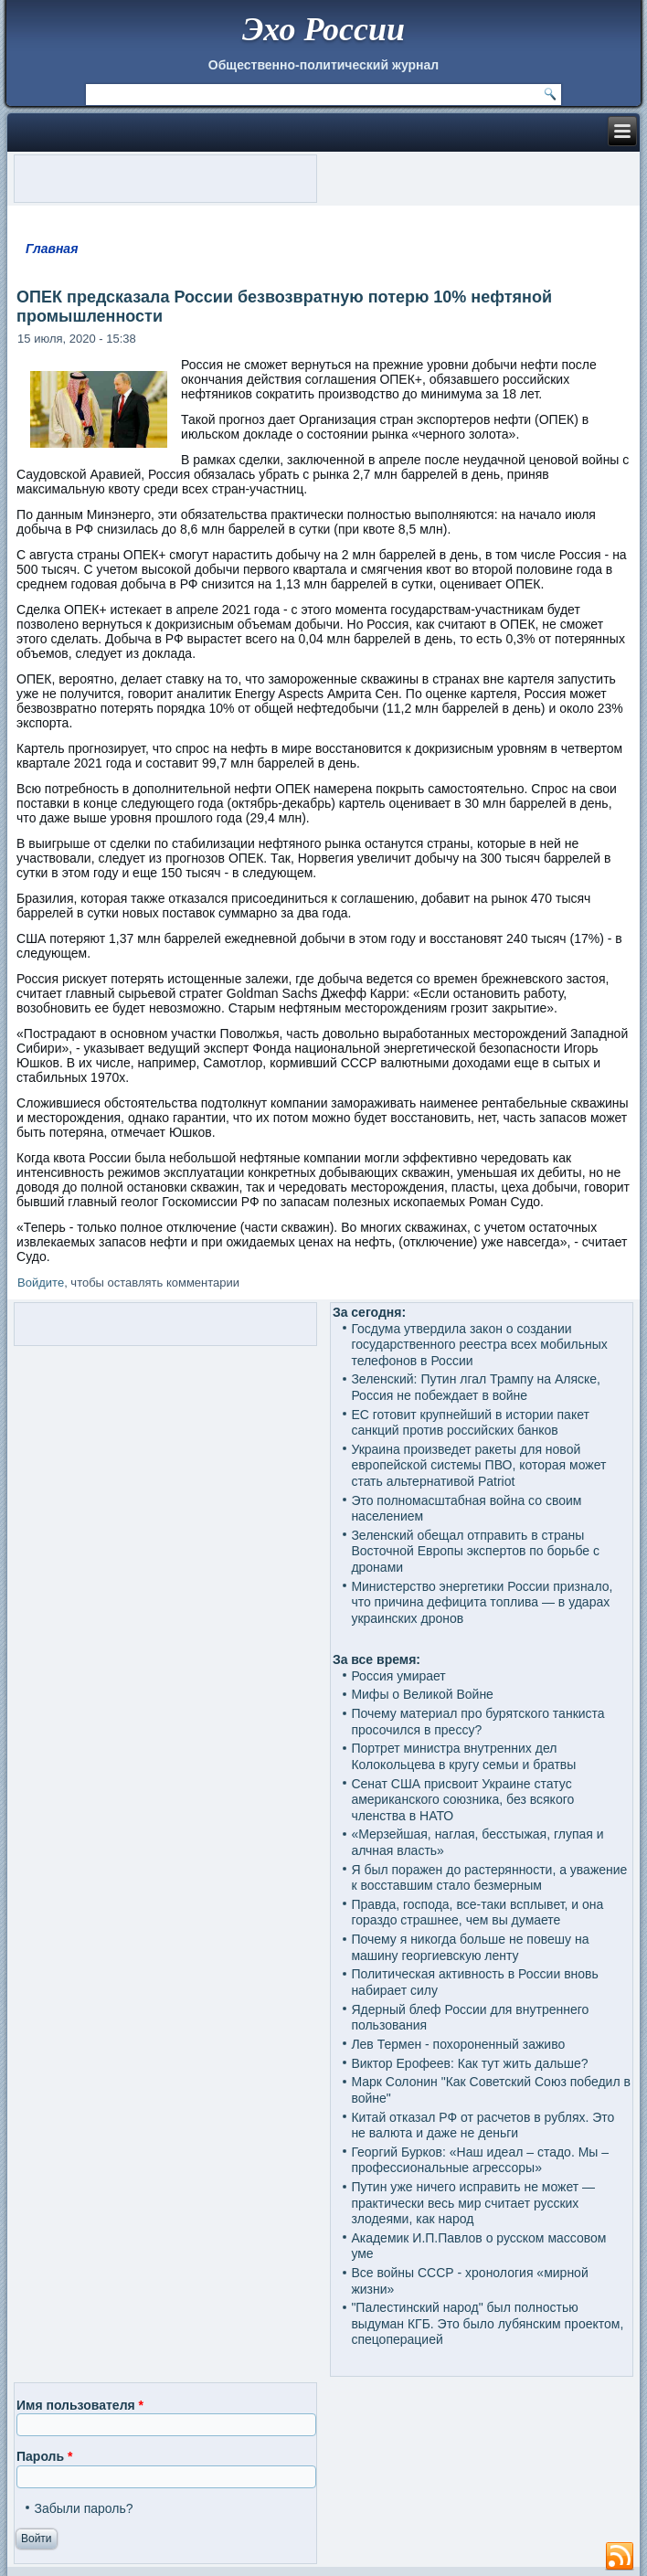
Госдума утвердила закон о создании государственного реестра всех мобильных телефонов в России (479, 1344)
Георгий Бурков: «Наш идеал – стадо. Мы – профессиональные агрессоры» (480, 2160)
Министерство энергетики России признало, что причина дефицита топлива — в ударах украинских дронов (481, 1602)
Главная (52, 248)
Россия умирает (398, 1676)
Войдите (40, 1282)
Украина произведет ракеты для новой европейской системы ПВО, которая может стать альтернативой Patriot (478, 1465)
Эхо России (323, 29)
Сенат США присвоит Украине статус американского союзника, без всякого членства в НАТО (462, 1799)
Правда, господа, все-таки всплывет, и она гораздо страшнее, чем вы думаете (477, 1912)
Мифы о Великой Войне (422, 1694)
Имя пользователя (79, 2405)
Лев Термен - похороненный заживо (458, 2044)
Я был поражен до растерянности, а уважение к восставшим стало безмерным (489, 1877)
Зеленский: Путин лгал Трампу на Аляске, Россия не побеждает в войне (475, 1387)
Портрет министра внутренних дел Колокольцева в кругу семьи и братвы (463, 1756)
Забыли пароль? (83, 2508)
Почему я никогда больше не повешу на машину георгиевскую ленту (470, 1947)
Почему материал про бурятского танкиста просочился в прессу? (477, 1721)
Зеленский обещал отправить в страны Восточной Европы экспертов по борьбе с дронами (475, 1551)
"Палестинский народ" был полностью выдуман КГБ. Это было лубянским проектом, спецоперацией (487, 2323)
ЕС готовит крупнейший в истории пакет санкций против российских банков (470, 1422)
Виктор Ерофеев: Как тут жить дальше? (469, 2063)
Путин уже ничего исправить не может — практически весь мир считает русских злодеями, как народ (473, 2202)
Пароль (44, 2456)
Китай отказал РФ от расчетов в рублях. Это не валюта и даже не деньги (482, 2125)
